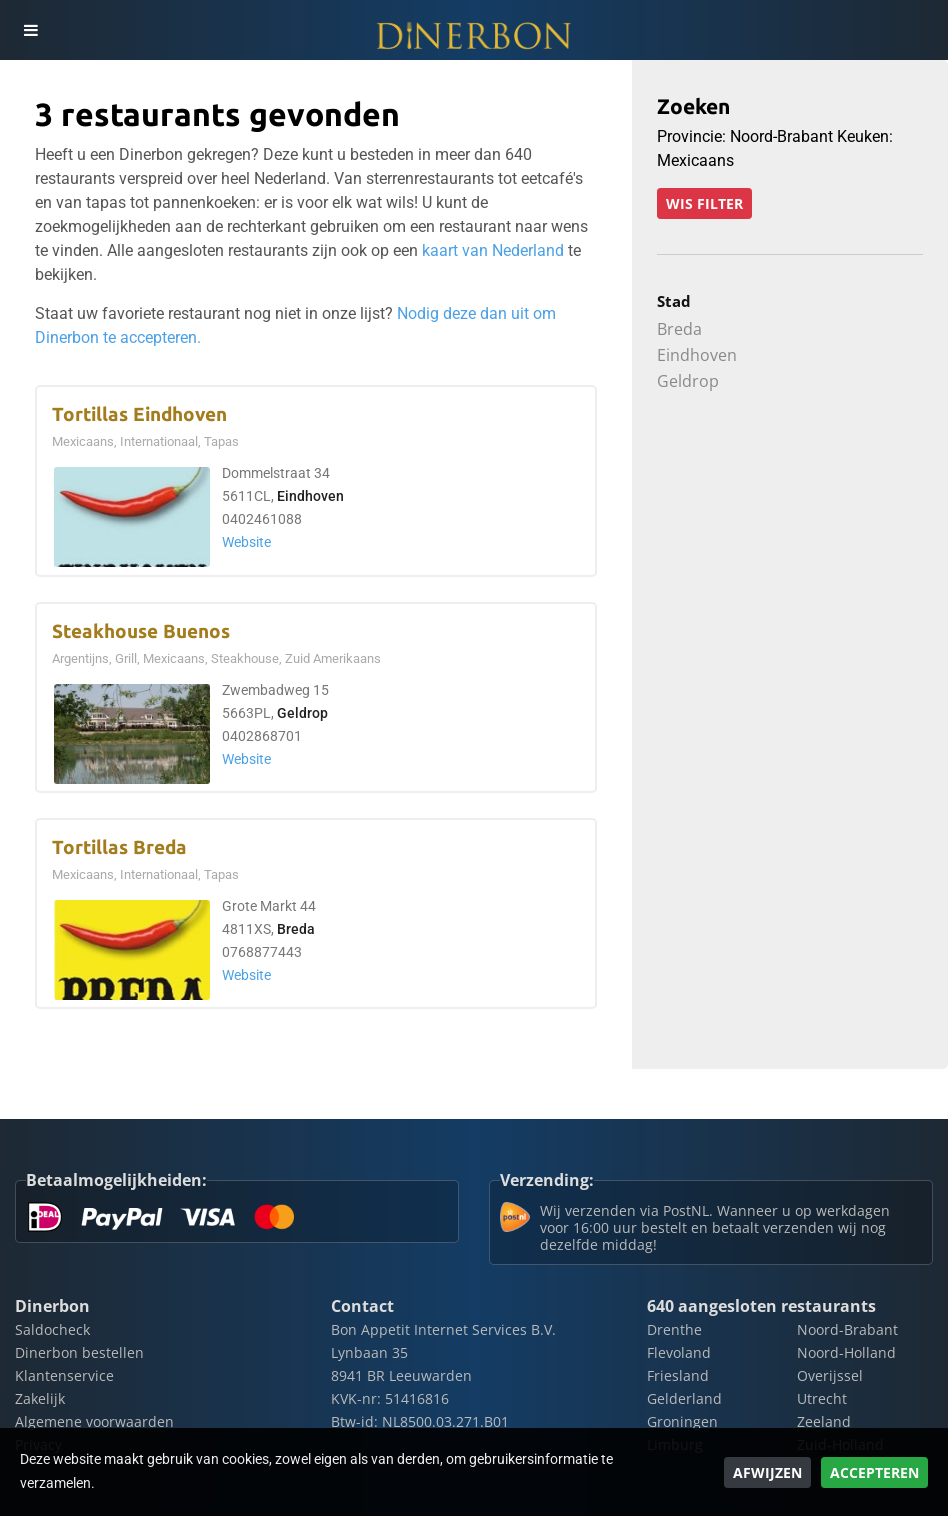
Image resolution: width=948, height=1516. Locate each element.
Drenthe (674, 1329)
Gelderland (684, 1398)
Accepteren (874, 1472)
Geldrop (302, 713)
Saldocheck (52, 1329)
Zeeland (824, 1421)
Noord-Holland (846, 1352)
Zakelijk (40, 1398)
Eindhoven (310, 496)
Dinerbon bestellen (79, 1352)
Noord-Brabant (847, 1329)
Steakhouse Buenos (141, 631)
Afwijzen (767, 1472)
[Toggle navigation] (30, 30)
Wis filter (704, 203)
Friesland (678, 1375)
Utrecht (822, 1398)
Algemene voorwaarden (94, 1421)
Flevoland (679, 1352)
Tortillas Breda (119, 847)
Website (246, 542)
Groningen (682, 1421)
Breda (296, 929)
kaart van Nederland (493, 250)
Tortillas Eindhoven (139, 414)
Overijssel (830, 1375)
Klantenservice (64, 1375)
